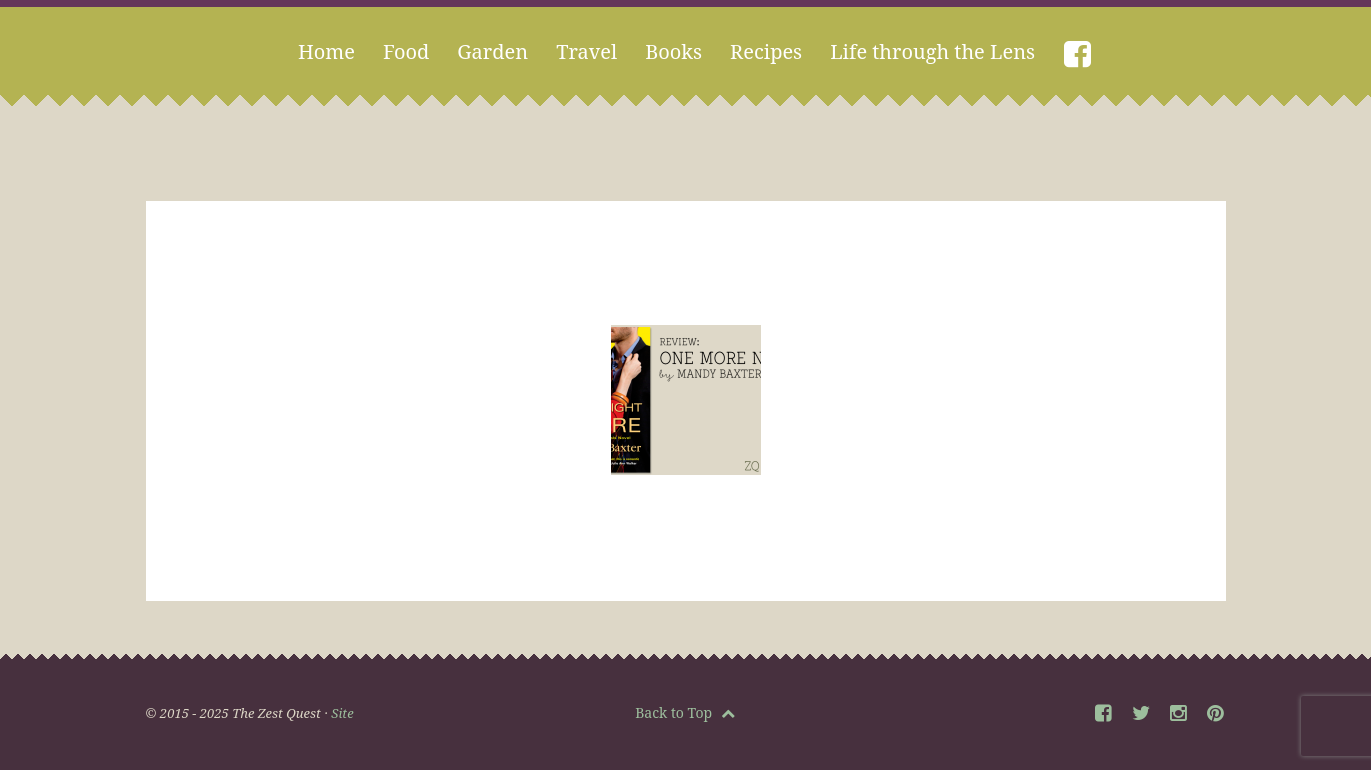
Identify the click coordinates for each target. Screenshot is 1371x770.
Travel (586, 51)
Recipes (766, 51)
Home (326, 51)
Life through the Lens (932, 51)
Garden (492, 51)
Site (342, 713)
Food (406, 51)
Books (673, 51)
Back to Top (685, 712)
